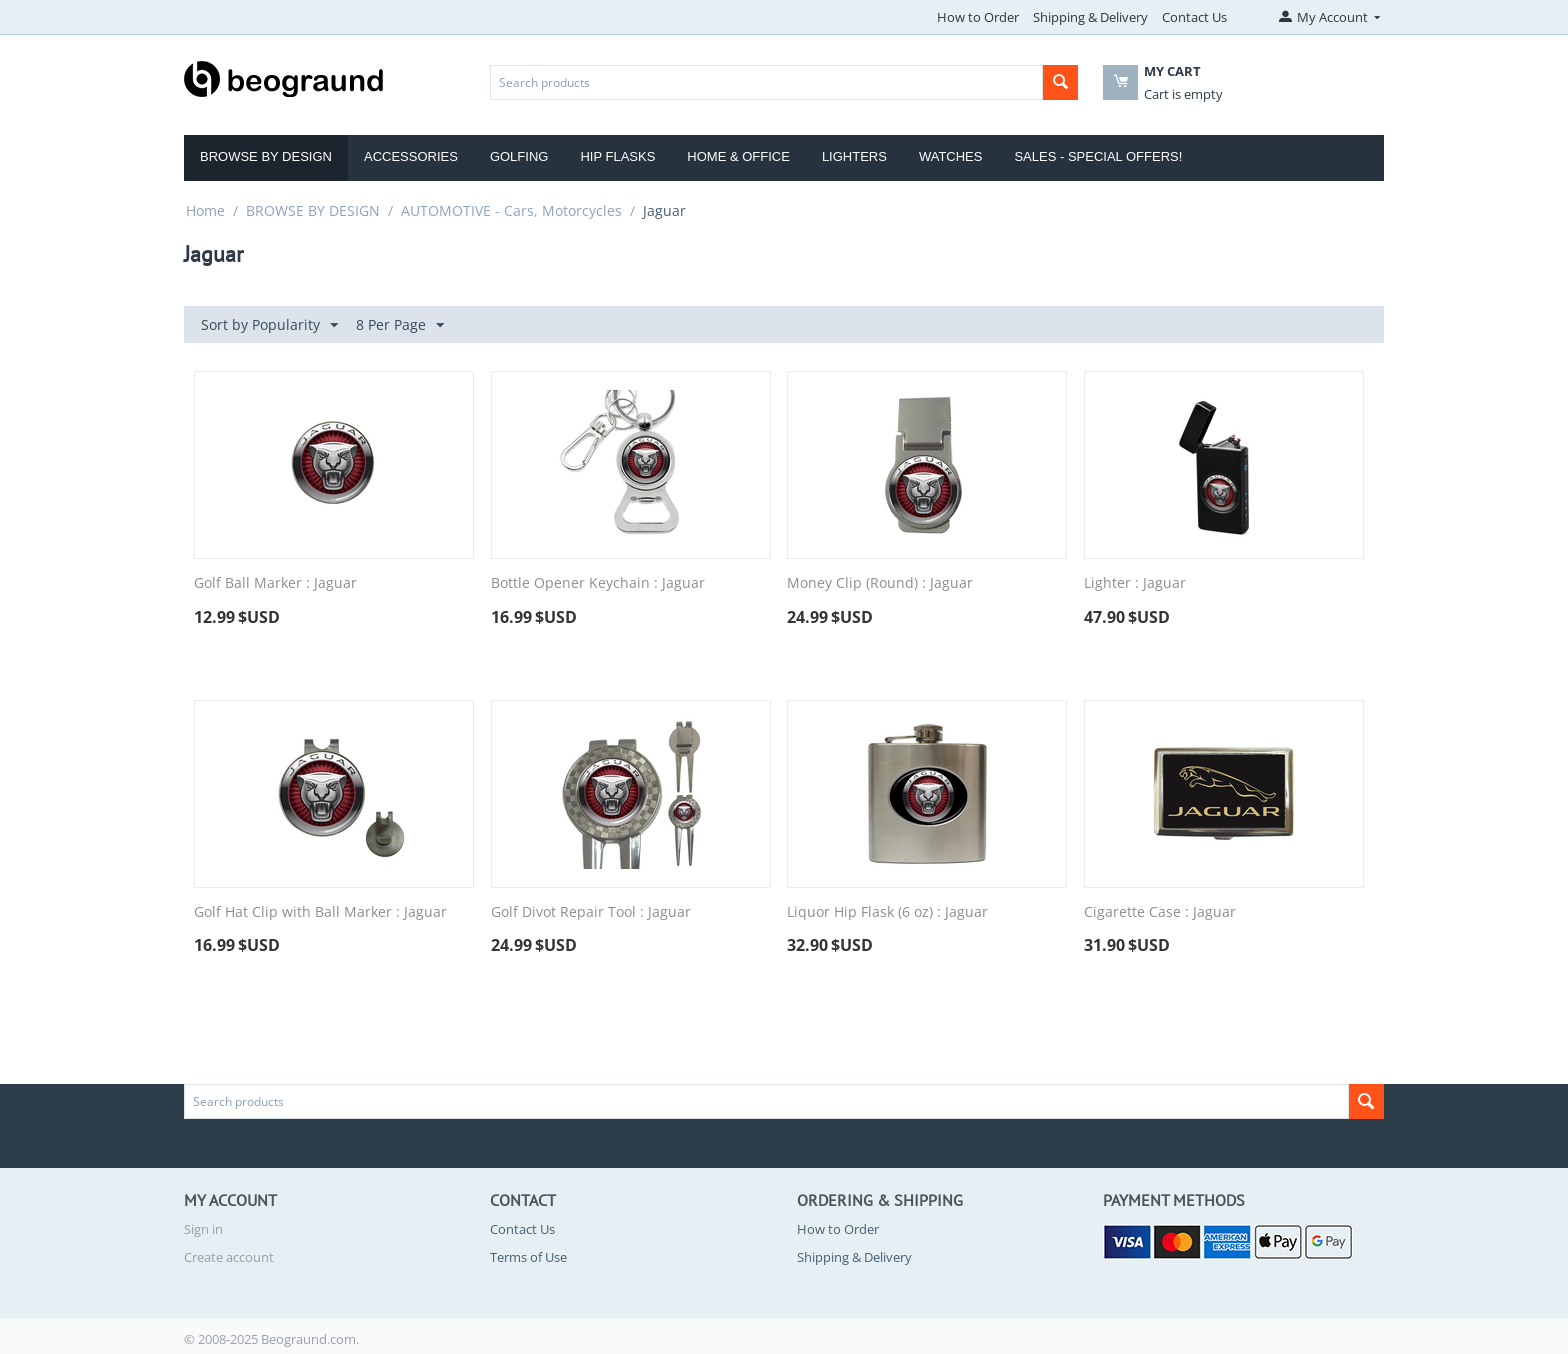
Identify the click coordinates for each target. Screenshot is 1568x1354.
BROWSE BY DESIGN (313, 210)
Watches (951, 156)
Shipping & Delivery (1090, 17)
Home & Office (738, 156)
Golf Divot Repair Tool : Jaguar (591, 912)
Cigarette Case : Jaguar (1160, 912)
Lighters (854, 156)
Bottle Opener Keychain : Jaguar (598, 583)
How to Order (978, 17)
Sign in (203, 1229)
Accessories (411, 156)
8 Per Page (400, 325)
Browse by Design (266, 156)
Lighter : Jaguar (1135, 583)
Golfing (519, 156)
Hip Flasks (617, 156)
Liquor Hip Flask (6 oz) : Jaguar (887, 912)
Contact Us (1194, 17)
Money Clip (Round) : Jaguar (880, 583)
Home (205, 210)
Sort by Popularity (269, 325)
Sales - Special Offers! (1098, 156)
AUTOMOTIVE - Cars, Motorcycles (511, 210)
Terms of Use (528, 1257)
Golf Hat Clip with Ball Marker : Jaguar (320, 912)
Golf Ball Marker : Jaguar (275, 583)
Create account (229, 1257)
